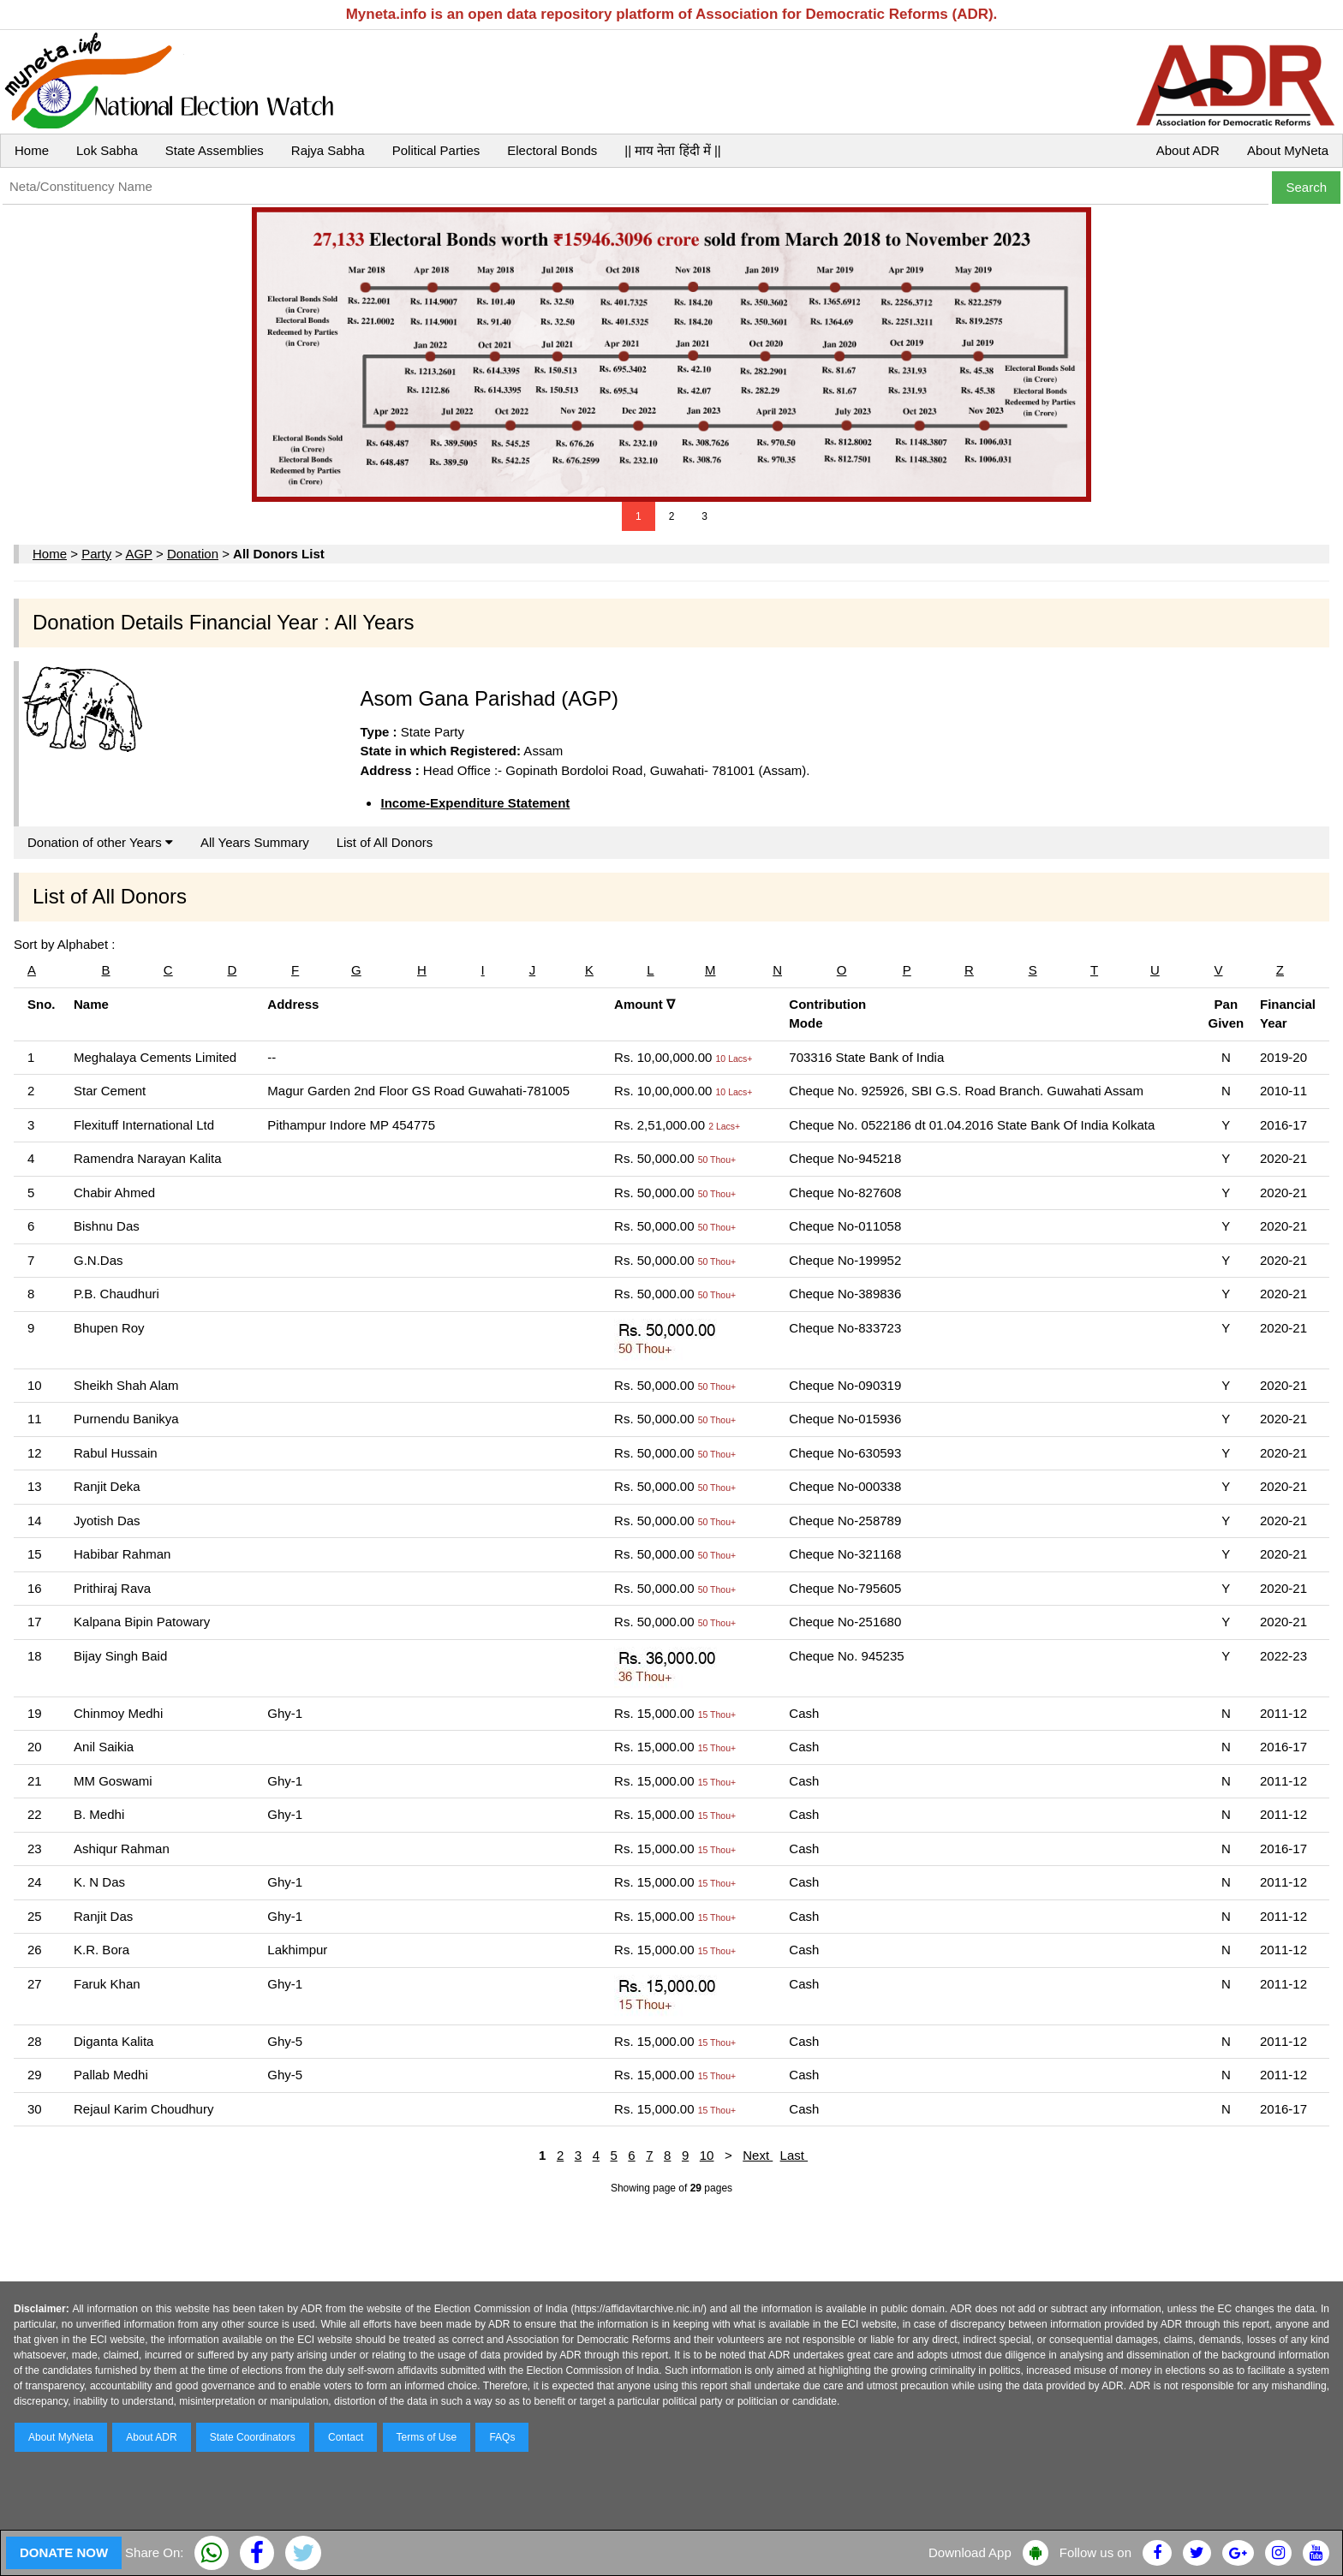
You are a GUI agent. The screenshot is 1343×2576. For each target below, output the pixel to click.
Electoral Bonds (552, 150)
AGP (138, 553)
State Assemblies (214, 150)
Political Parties (436, 150)
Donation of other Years (100, 842)
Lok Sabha (107, 150)
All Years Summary (254, 842)
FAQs (502, 2437)
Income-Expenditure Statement (475, 803)
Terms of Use (427, 2437)
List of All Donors (385, 842)
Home (32, 150)
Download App (970, 2552)
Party (96, 553)
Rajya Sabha (328, 150)
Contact (345, 2437)
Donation (192, 553)
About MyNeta (1287, 150)
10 (707, 2155)
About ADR (1188, 150)
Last (794, 2155)
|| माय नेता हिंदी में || (672, 150)
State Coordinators (252, 2437)
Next (758, 2155)
